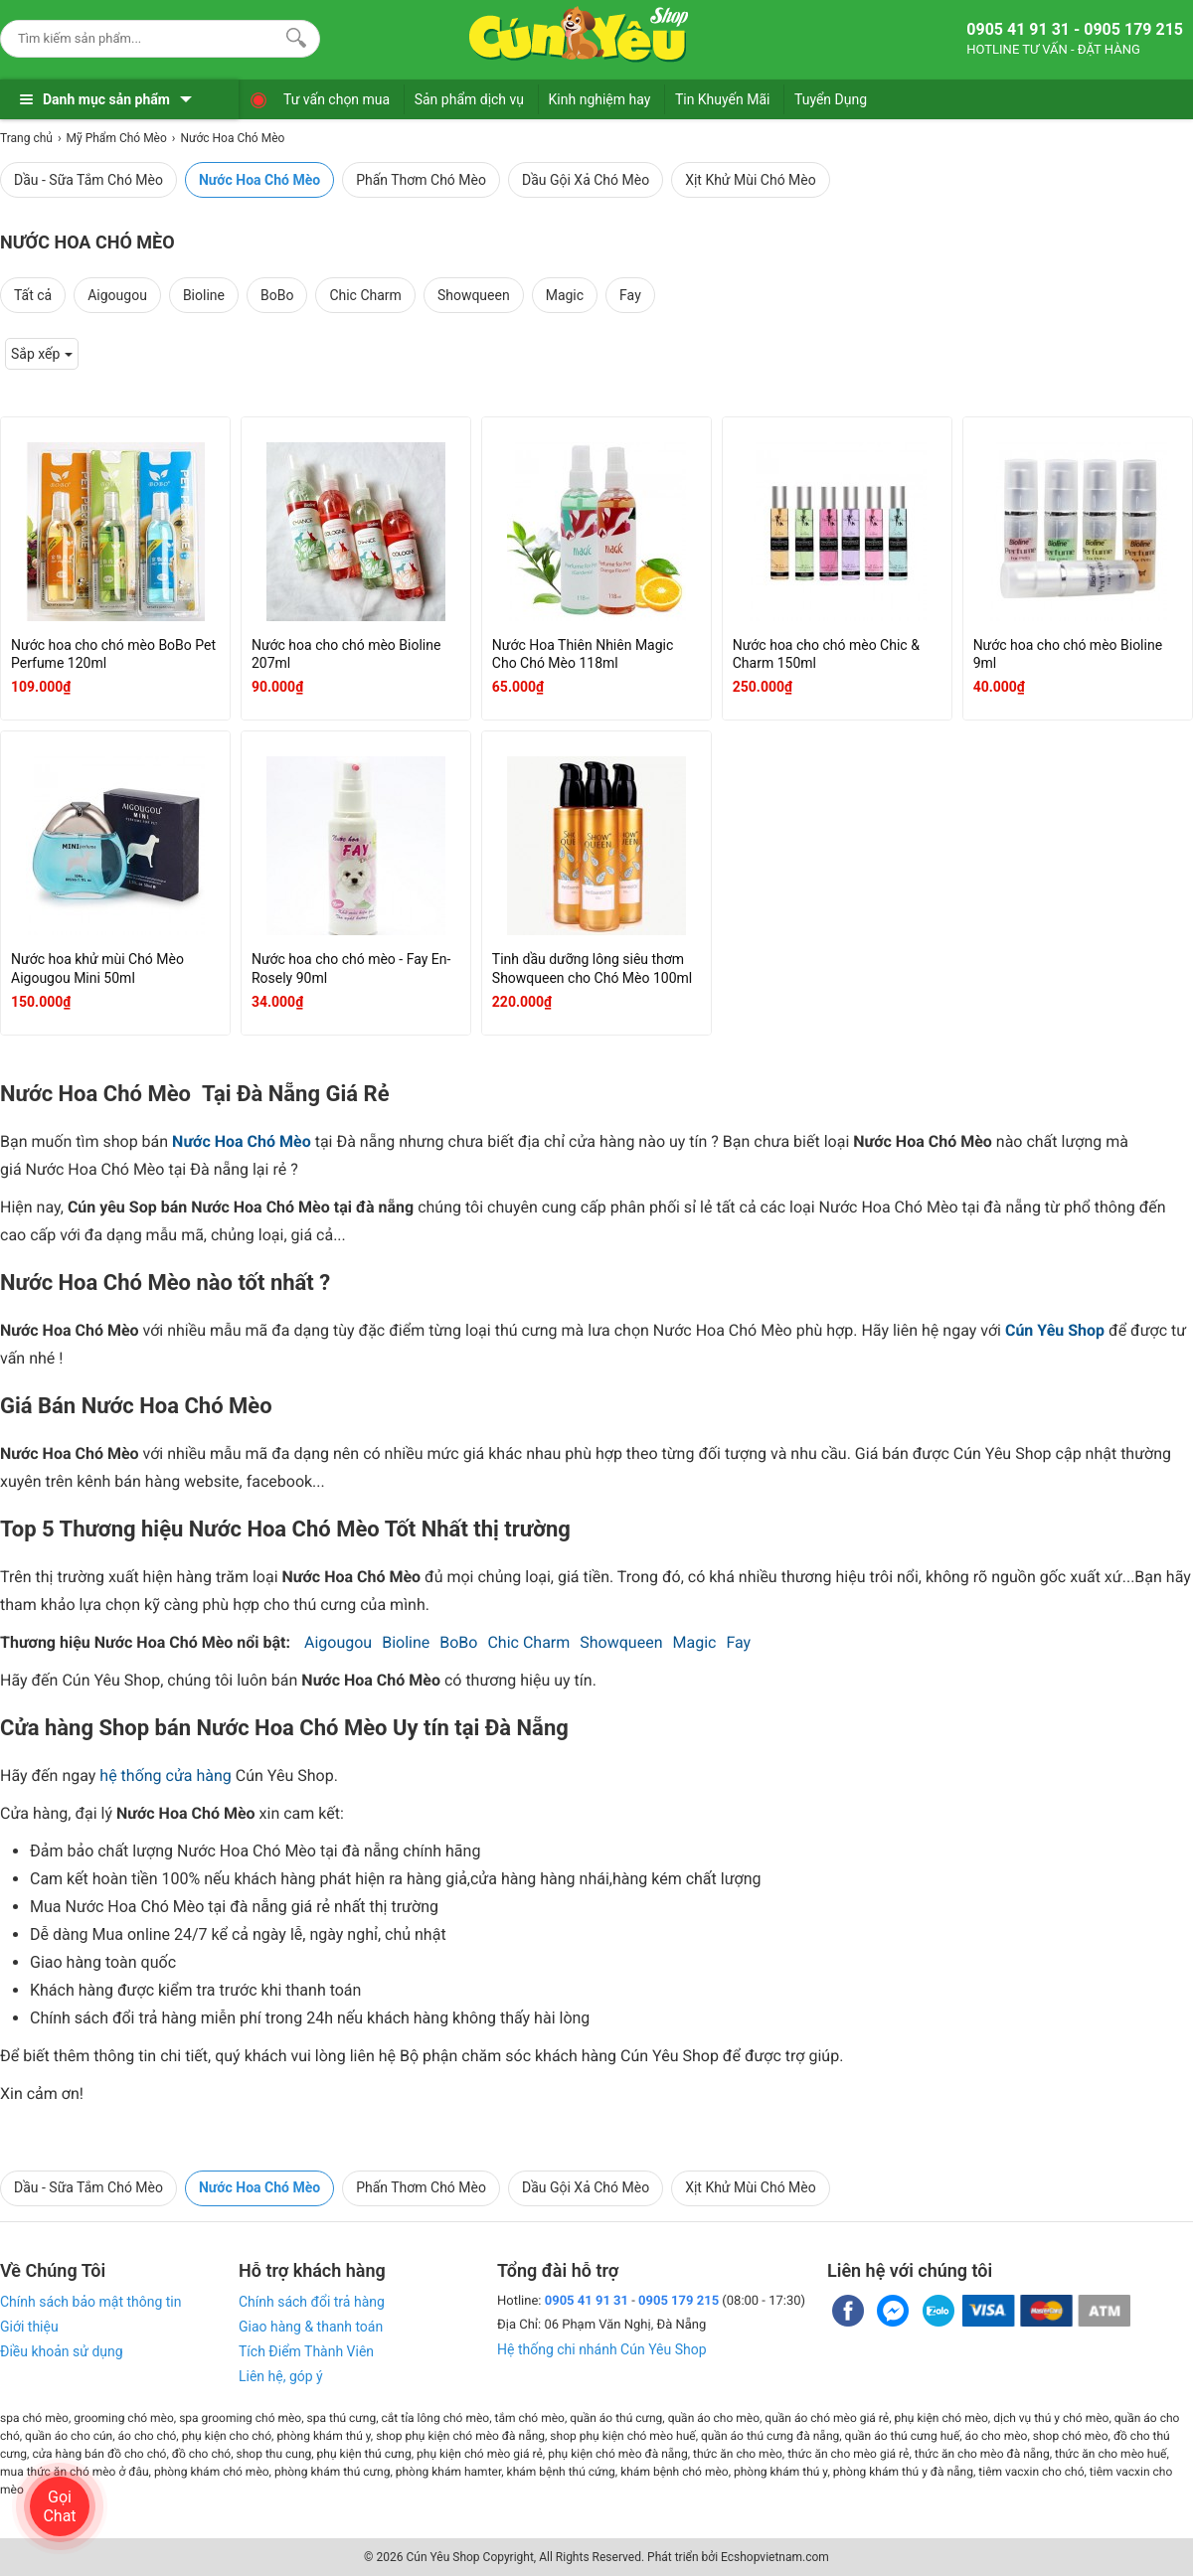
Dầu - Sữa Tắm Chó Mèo (88, 180)
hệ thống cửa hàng (165, 1775)
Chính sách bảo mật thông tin (91, 2302)
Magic (565, 295)
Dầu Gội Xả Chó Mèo (585, 180)
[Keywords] (140, 38)
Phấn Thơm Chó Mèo (421, 180)
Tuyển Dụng (830, 99)
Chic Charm (365, 295)
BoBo (276, 295)
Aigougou (117, 295)
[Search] (291, 36)
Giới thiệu (29, 2326)
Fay (630, 295)
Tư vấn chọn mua (336, 99)
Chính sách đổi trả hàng (312, 2302)
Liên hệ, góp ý (281, 2376)
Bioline (204, 295)
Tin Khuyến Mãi (722, 99)
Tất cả (33, 295)
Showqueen (473, 295)
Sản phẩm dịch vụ (469, 99)
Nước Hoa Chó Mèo (259, 180)
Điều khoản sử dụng (61, 2351)
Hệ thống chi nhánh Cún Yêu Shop (602, 2349)
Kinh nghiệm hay (600, 99)
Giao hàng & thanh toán (311, 2326)
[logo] (578, 35)
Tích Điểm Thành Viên (306, 2351)
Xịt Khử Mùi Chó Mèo (750, 180)
